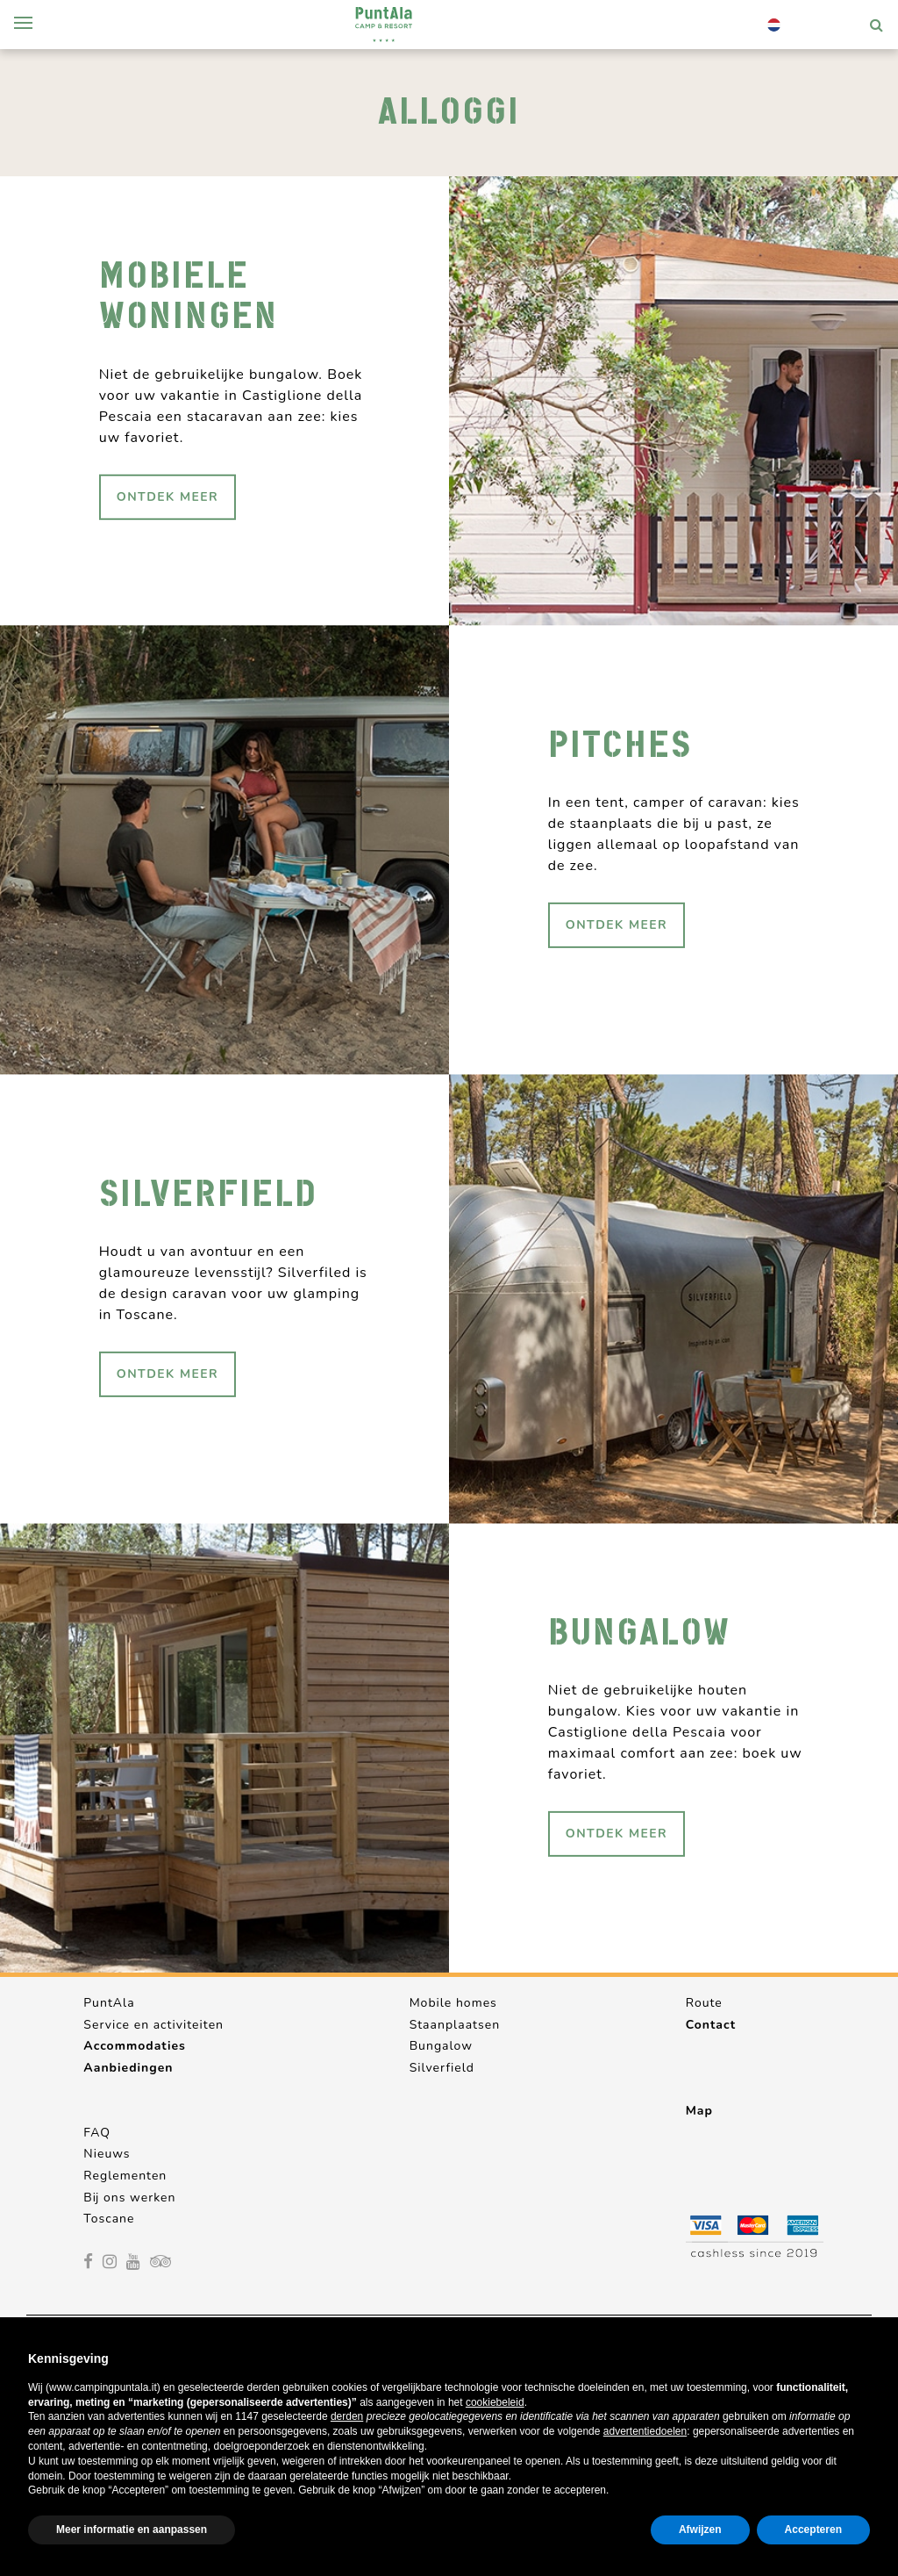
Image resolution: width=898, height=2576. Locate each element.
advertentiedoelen (645, 2431)
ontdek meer (167, 496)
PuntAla (108, 2002)
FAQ (96, 2132)
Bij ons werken (129, 2197)
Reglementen (125, 2175)
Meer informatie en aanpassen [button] (131, 2529)
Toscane (108, 2218)
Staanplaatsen (455, 2024)
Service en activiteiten (153, 2024)
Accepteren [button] (813, 2529)
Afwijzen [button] (700, 2529)
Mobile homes (453, 2002)
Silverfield (442, 2067)
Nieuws (106, 2153)
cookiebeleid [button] (495, 2402)
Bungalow (441, 2045)
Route (704, 2002)
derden (347, 2416)
